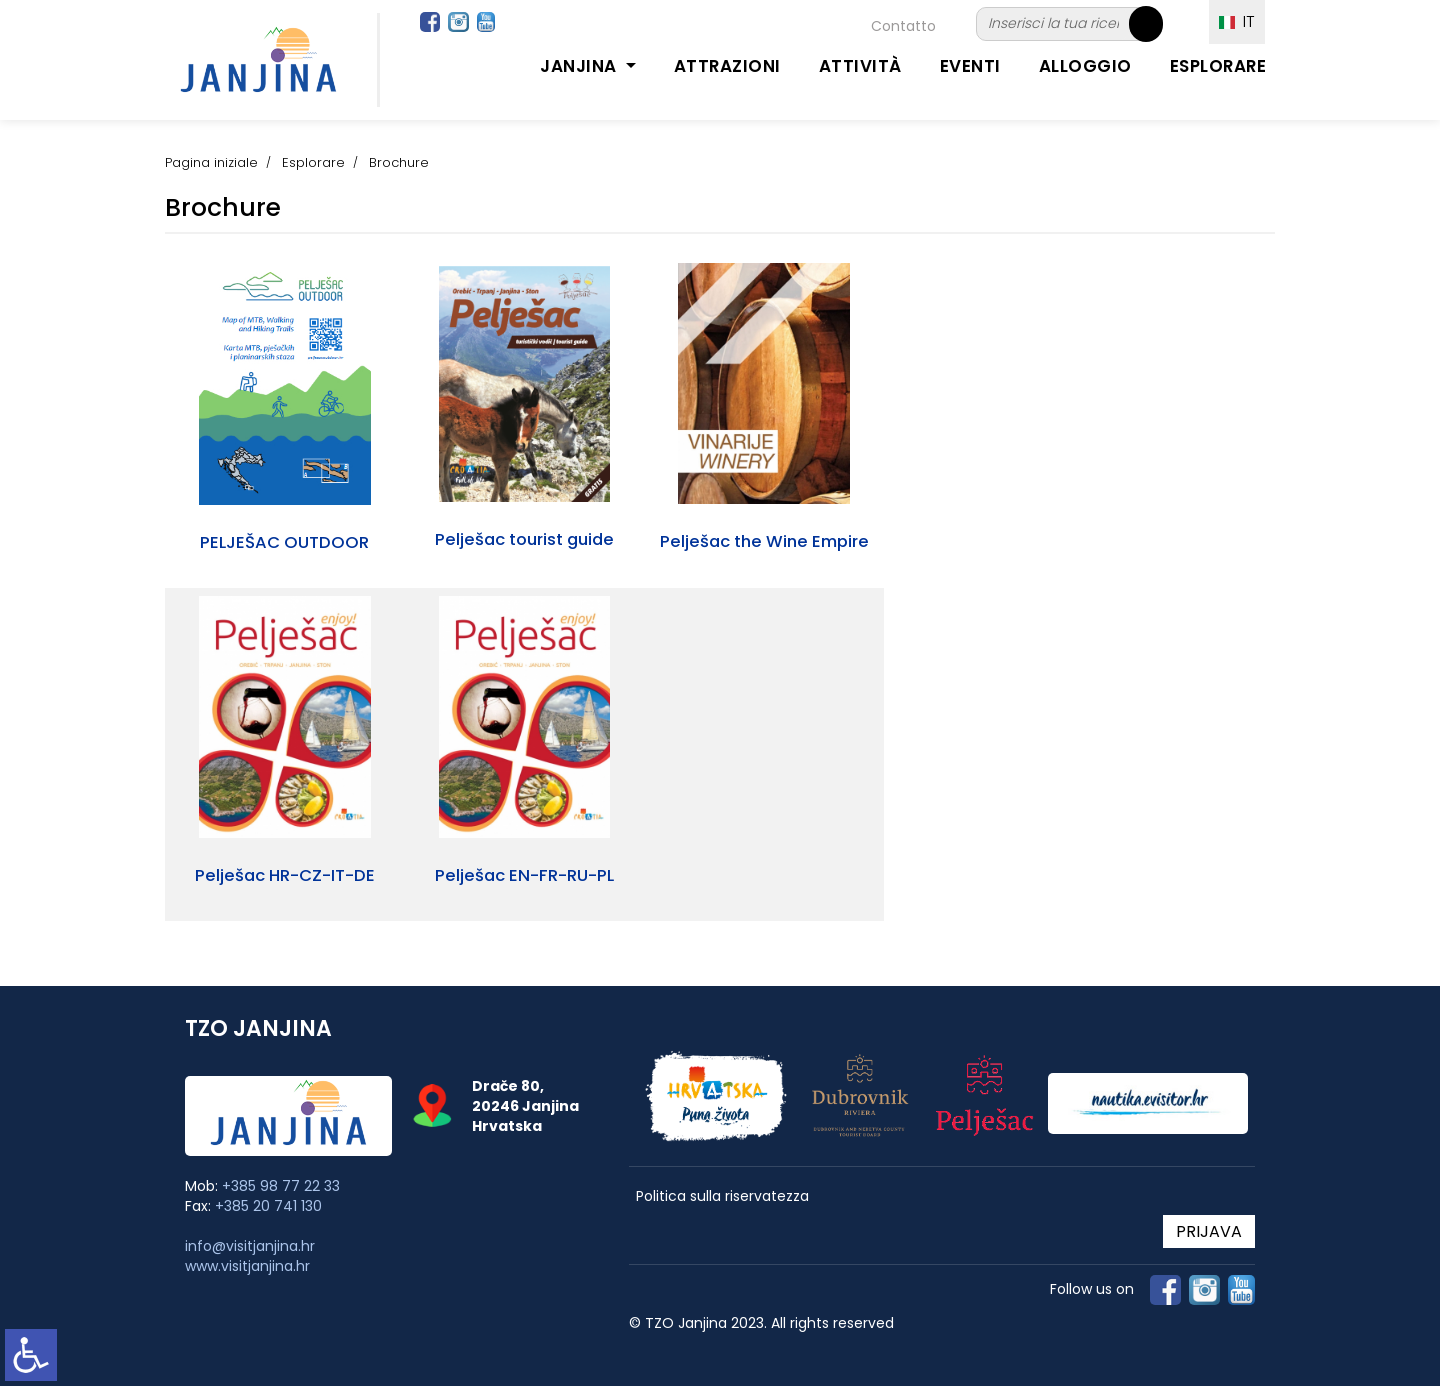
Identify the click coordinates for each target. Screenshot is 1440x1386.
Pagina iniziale (211, 162)
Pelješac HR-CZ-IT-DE (285, 875)
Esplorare (1218, 66)
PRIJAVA (1209, 1231)
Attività (860, 66)
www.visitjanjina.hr (247, 1266)
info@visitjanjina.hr (250, 1246)
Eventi (970, 66)
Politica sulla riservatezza (722, 1196)
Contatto (903, 26)
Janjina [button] (580, 66)
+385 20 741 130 (268, 1206)
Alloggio (1085, 66)
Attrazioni (727, 66)
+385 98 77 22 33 (281, 1186)
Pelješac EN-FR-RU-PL (524, 875)
